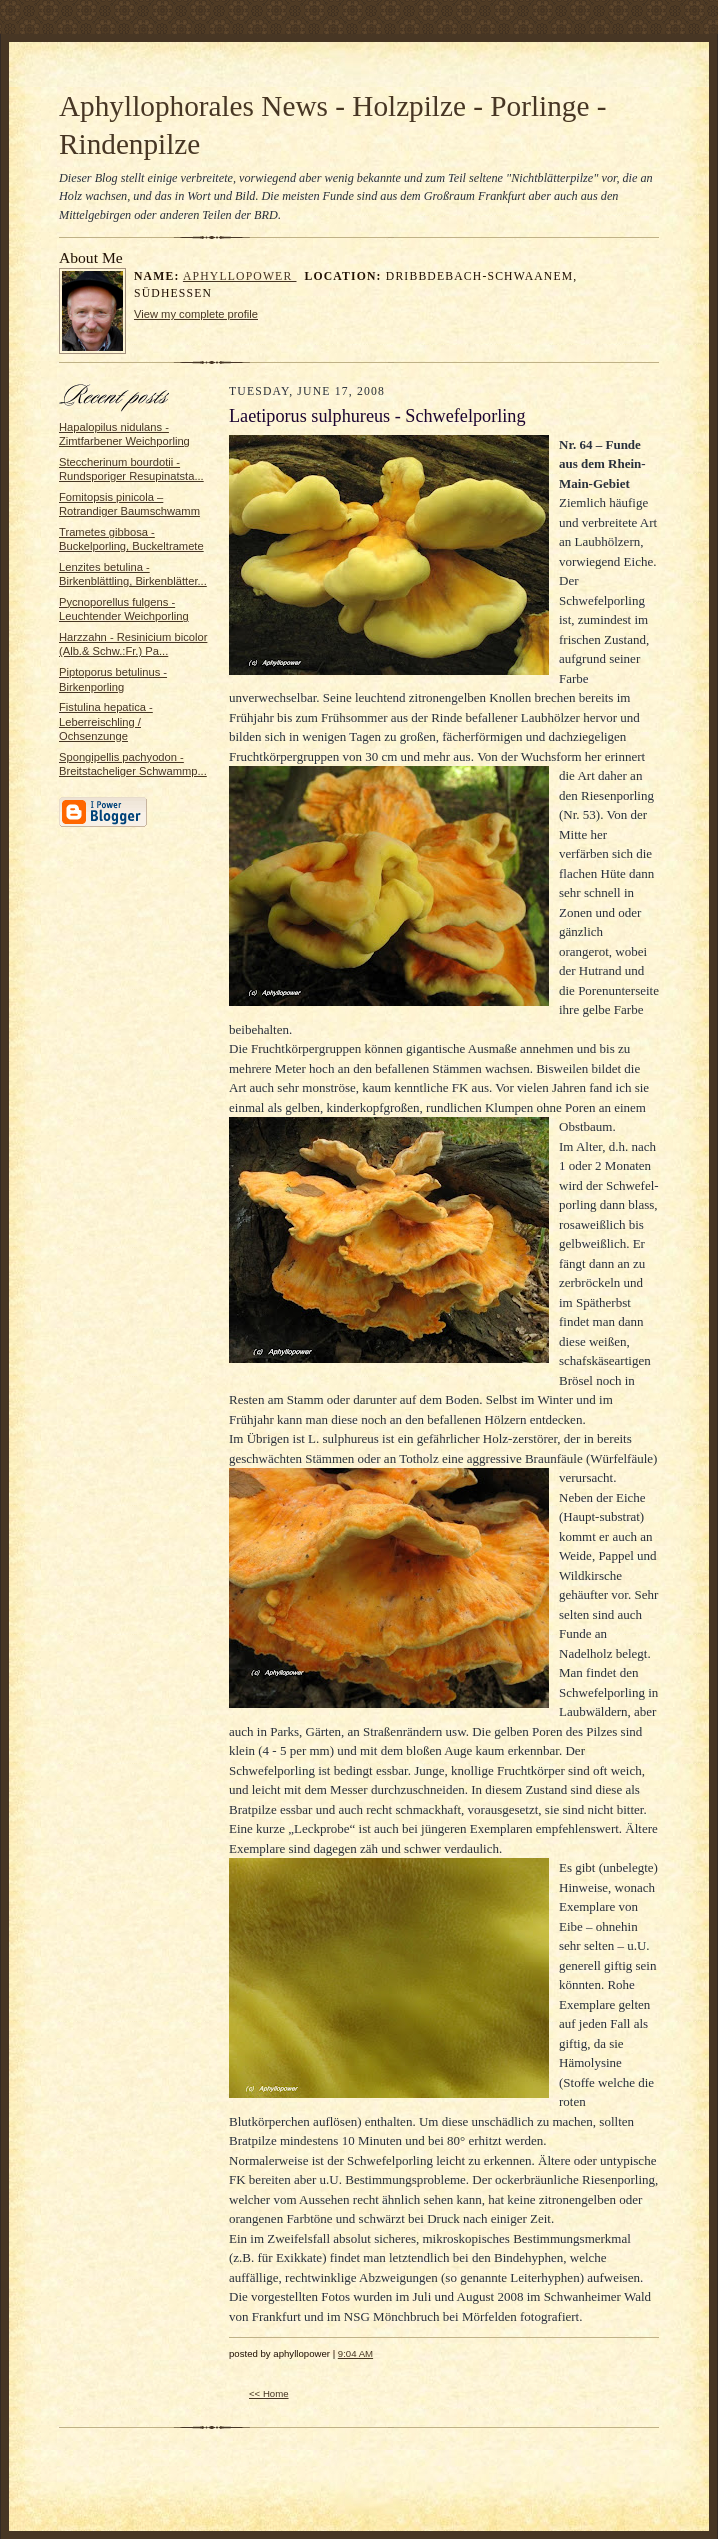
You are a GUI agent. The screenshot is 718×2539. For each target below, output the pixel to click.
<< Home (269, 2393)
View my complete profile (196, 314)
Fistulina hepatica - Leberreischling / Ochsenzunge (106, 721)
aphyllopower (240, 276)
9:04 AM (355, 2353)
